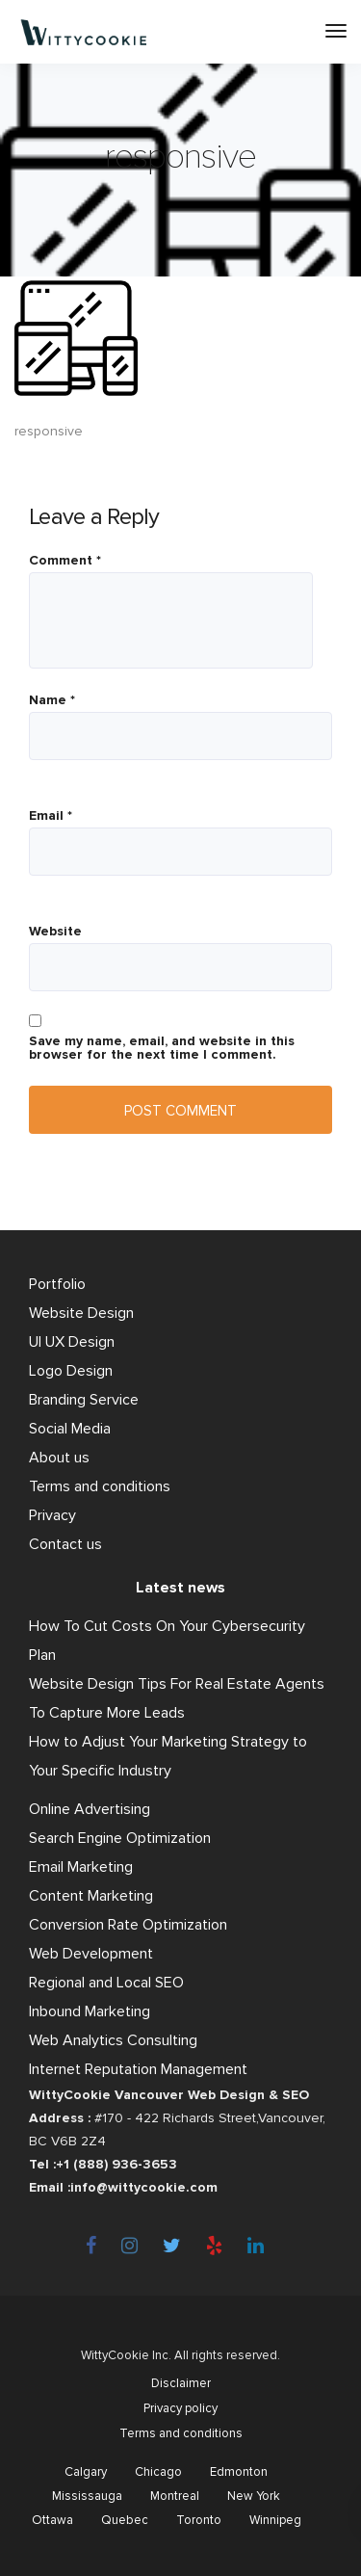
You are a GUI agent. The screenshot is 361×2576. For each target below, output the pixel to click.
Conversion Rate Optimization (128, 1924)
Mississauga (87, 2496)
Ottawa (52, 2520)
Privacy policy (180, 2408)
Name (52, 700)
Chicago (158, 2472)
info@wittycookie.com (144, 2187)
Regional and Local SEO (106, 1982)
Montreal (174, 2496)
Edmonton (239, 2472)
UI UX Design (72, 1342)
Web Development (91, 1953)
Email (50, 816)
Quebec (124, 2520)
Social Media (70, 1428)
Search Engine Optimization (120, 1838)
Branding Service (84, 1399)
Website (55, 931)
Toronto (198, 2520)
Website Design (81, 1313)
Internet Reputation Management (138, 2069)
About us (59, 1457)
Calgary (85, 2472)
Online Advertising (89, 1809)
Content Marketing (91, 1896)
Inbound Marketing (89, 2011)
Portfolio (57, 1284)
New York (253, 2496)
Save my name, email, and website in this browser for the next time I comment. (162, 1048)
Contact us (65, 1544)
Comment (65, 560)
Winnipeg (275, 2520)
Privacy (52, 1515)
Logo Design (71, 1370)
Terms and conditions (99, 1486)
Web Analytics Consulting (113, 2040)
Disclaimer (181, 2383)
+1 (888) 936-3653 (116, 2164)
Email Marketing (81, 1867)
